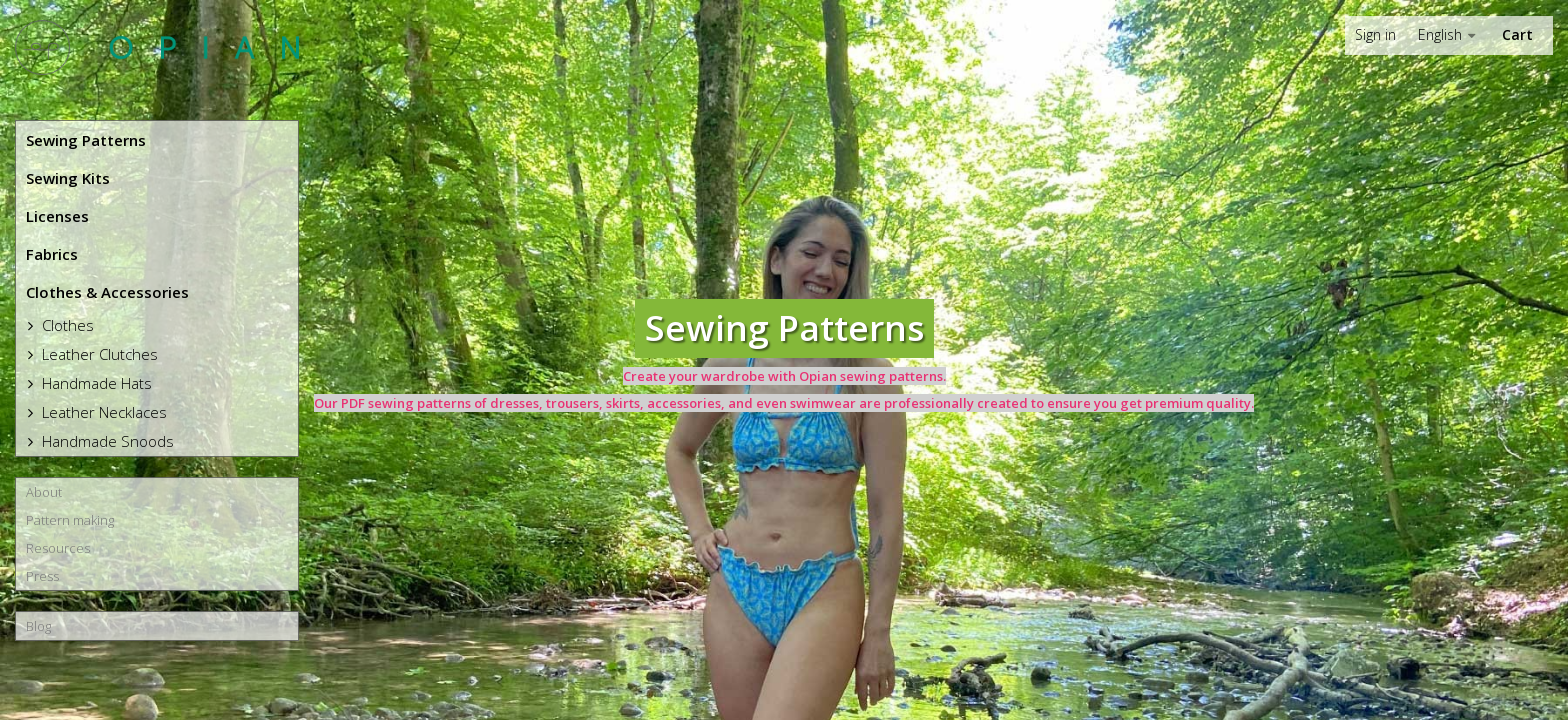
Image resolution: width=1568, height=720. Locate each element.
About (44, 492)
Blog (38, 626)
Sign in (1375, 35)
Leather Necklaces (102, 412)
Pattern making (70, 520)
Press (42, 576)
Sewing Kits (68, 178)
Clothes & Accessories (107, 292)
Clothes (66, 325)
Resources (58, 548)
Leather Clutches (98, 354)
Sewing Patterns (86, 140)
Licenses (57, 216)
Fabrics (52, 254)
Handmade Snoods (106, 441)
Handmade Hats (95, 383)
